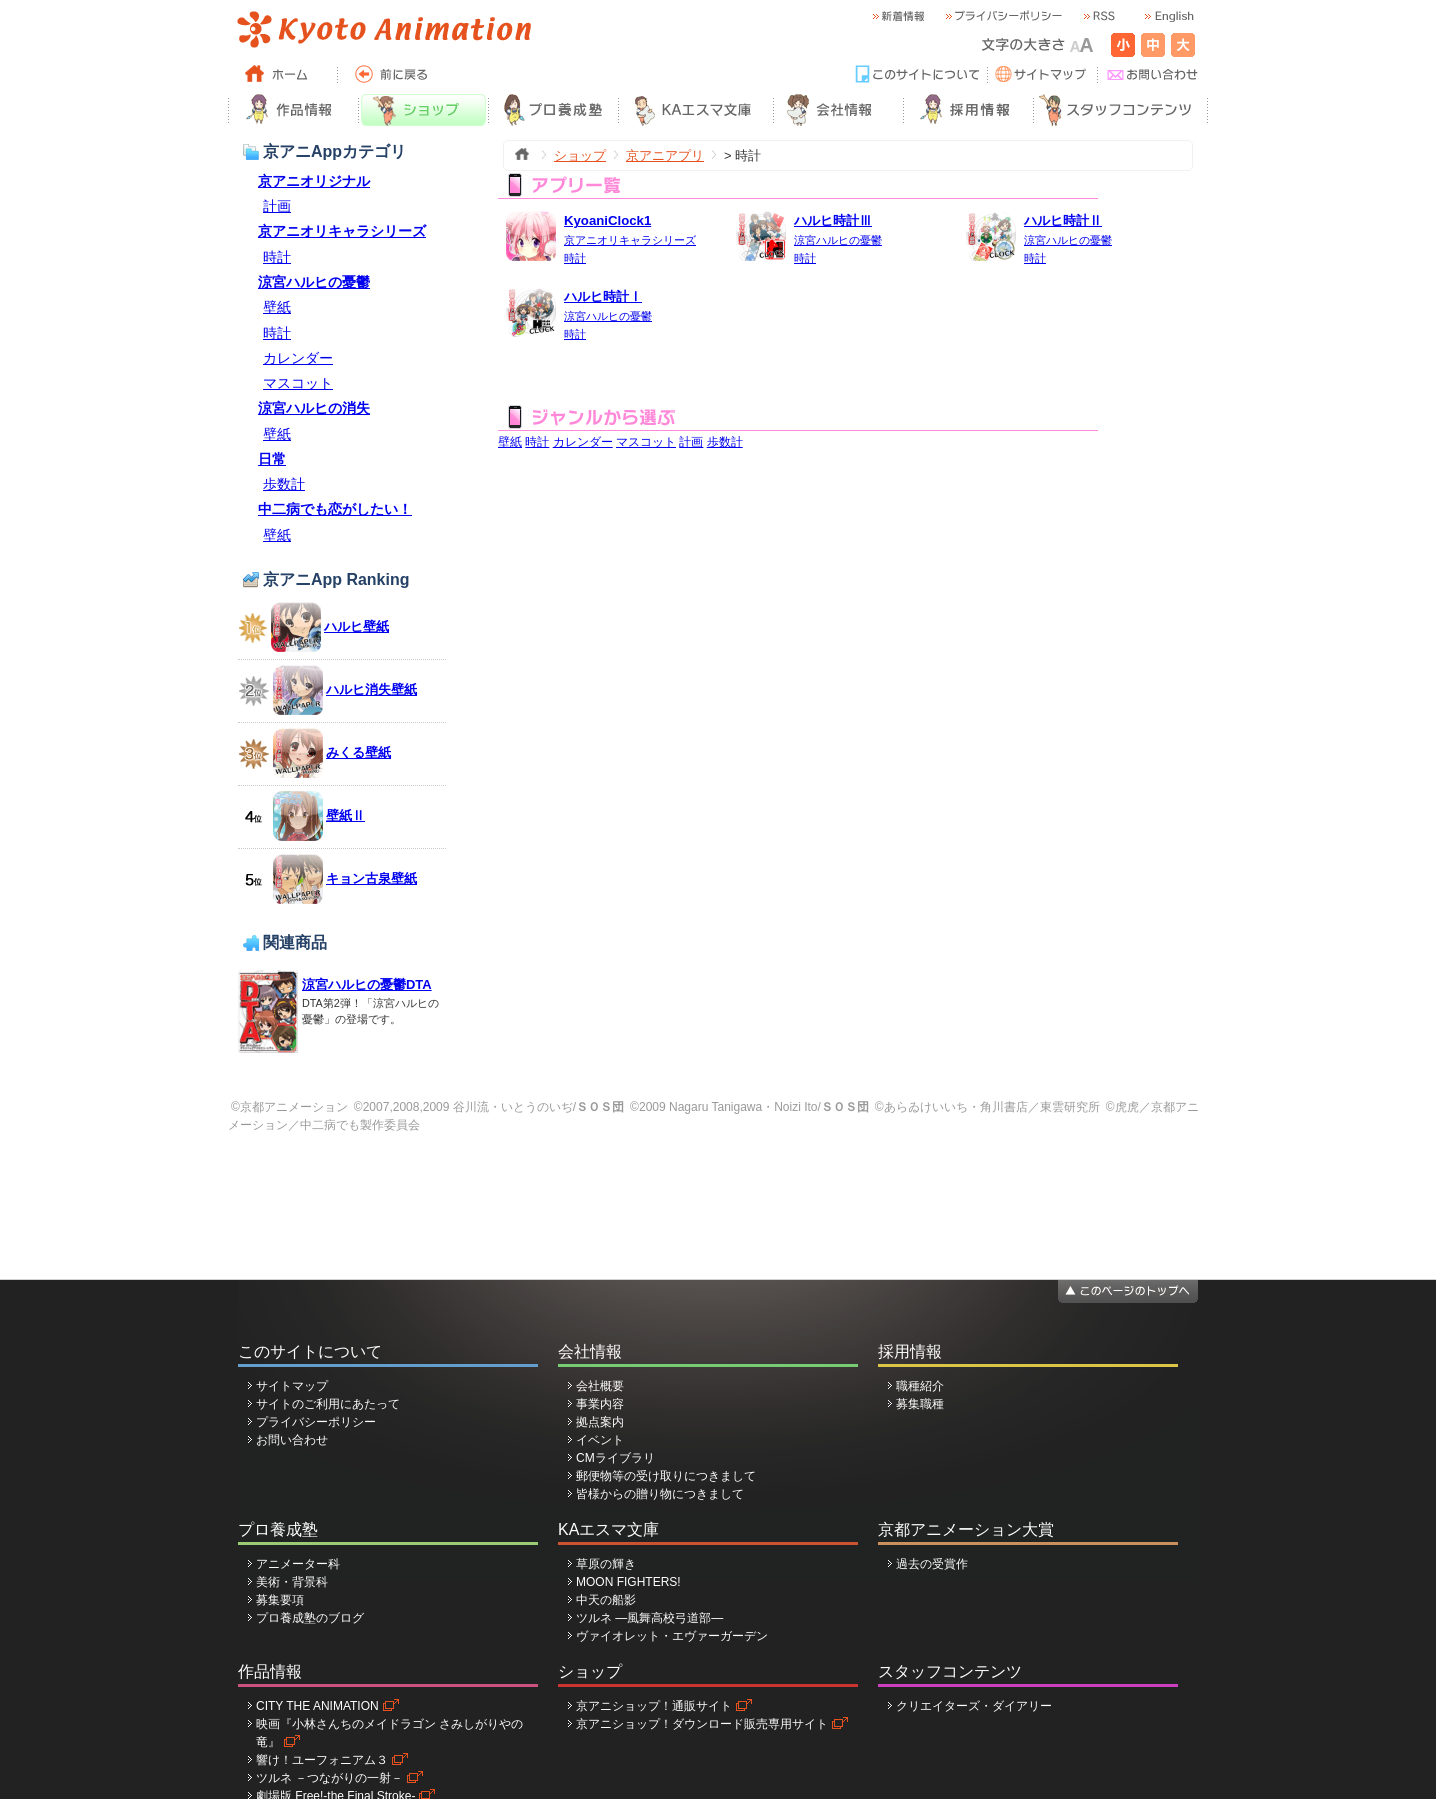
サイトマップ (292, 1386)
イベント (600, 1440)
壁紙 (277, 307)
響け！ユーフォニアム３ (322, 1760)
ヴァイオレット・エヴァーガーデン (672, 1636)
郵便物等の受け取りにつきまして (666, 1476)
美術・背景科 (292, 1582)
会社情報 (590, 1351)
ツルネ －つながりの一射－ (329, 1778)
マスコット (298, 383)
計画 (277, 206)
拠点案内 (600, 1422)
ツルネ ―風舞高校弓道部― (649, 1618)
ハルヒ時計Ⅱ (1063, 220)
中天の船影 (606, 1600)
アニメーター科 (298, 1564)
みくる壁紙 (358, 752)
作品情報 (270, 1671)
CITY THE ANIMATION (317, 1706)
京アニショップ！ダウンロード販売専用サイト (702, 1724)
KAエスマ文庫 (608, 1529)
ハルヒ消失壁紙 (371, 689)
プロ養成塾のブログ (310, 1618)
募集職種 (920, 1404)
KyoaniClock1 (607, 220)
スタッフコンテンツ (950, 1671)
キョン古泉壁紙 (371, 878)
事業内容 (600, 1404)
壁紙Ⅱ (345, 815)
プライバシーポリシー (316, 1422)
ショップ (580, 155)
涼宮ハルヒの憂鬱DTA (367, 984)
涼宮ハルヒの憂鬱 (314, 282)
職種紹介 (920, 1386)
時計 (277, 257)
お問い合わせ (292, 1440)
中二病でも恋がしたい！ (335, 509)
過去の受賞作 (932, 1564)
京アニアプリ (665, 155)
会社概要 (600, 1386)
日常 (272, 459)
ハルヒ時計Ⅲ (833, 220)
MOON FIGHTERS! (628, 1582)
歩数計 (284, 484)
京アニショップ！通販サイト (654, 1706)
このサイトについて (310, 1351)
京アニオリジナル (314, 181)
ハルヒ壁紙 (356, 626)
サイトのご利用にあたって (328, 1404)
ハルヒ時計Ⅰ (603, 296)
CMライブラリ (615, 1458)
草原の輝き (606, 1564)
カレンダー (298, 358)
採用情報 (910, 1351)
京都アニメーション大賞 (966, 1529)
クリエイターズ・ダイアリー (974, 1706)
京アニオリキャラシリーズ (342, 231)
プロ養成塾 (278, 1529)
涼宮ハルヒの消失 (314, 408)
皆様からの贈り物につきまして (660, 1494)
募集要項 (280, 1600)
